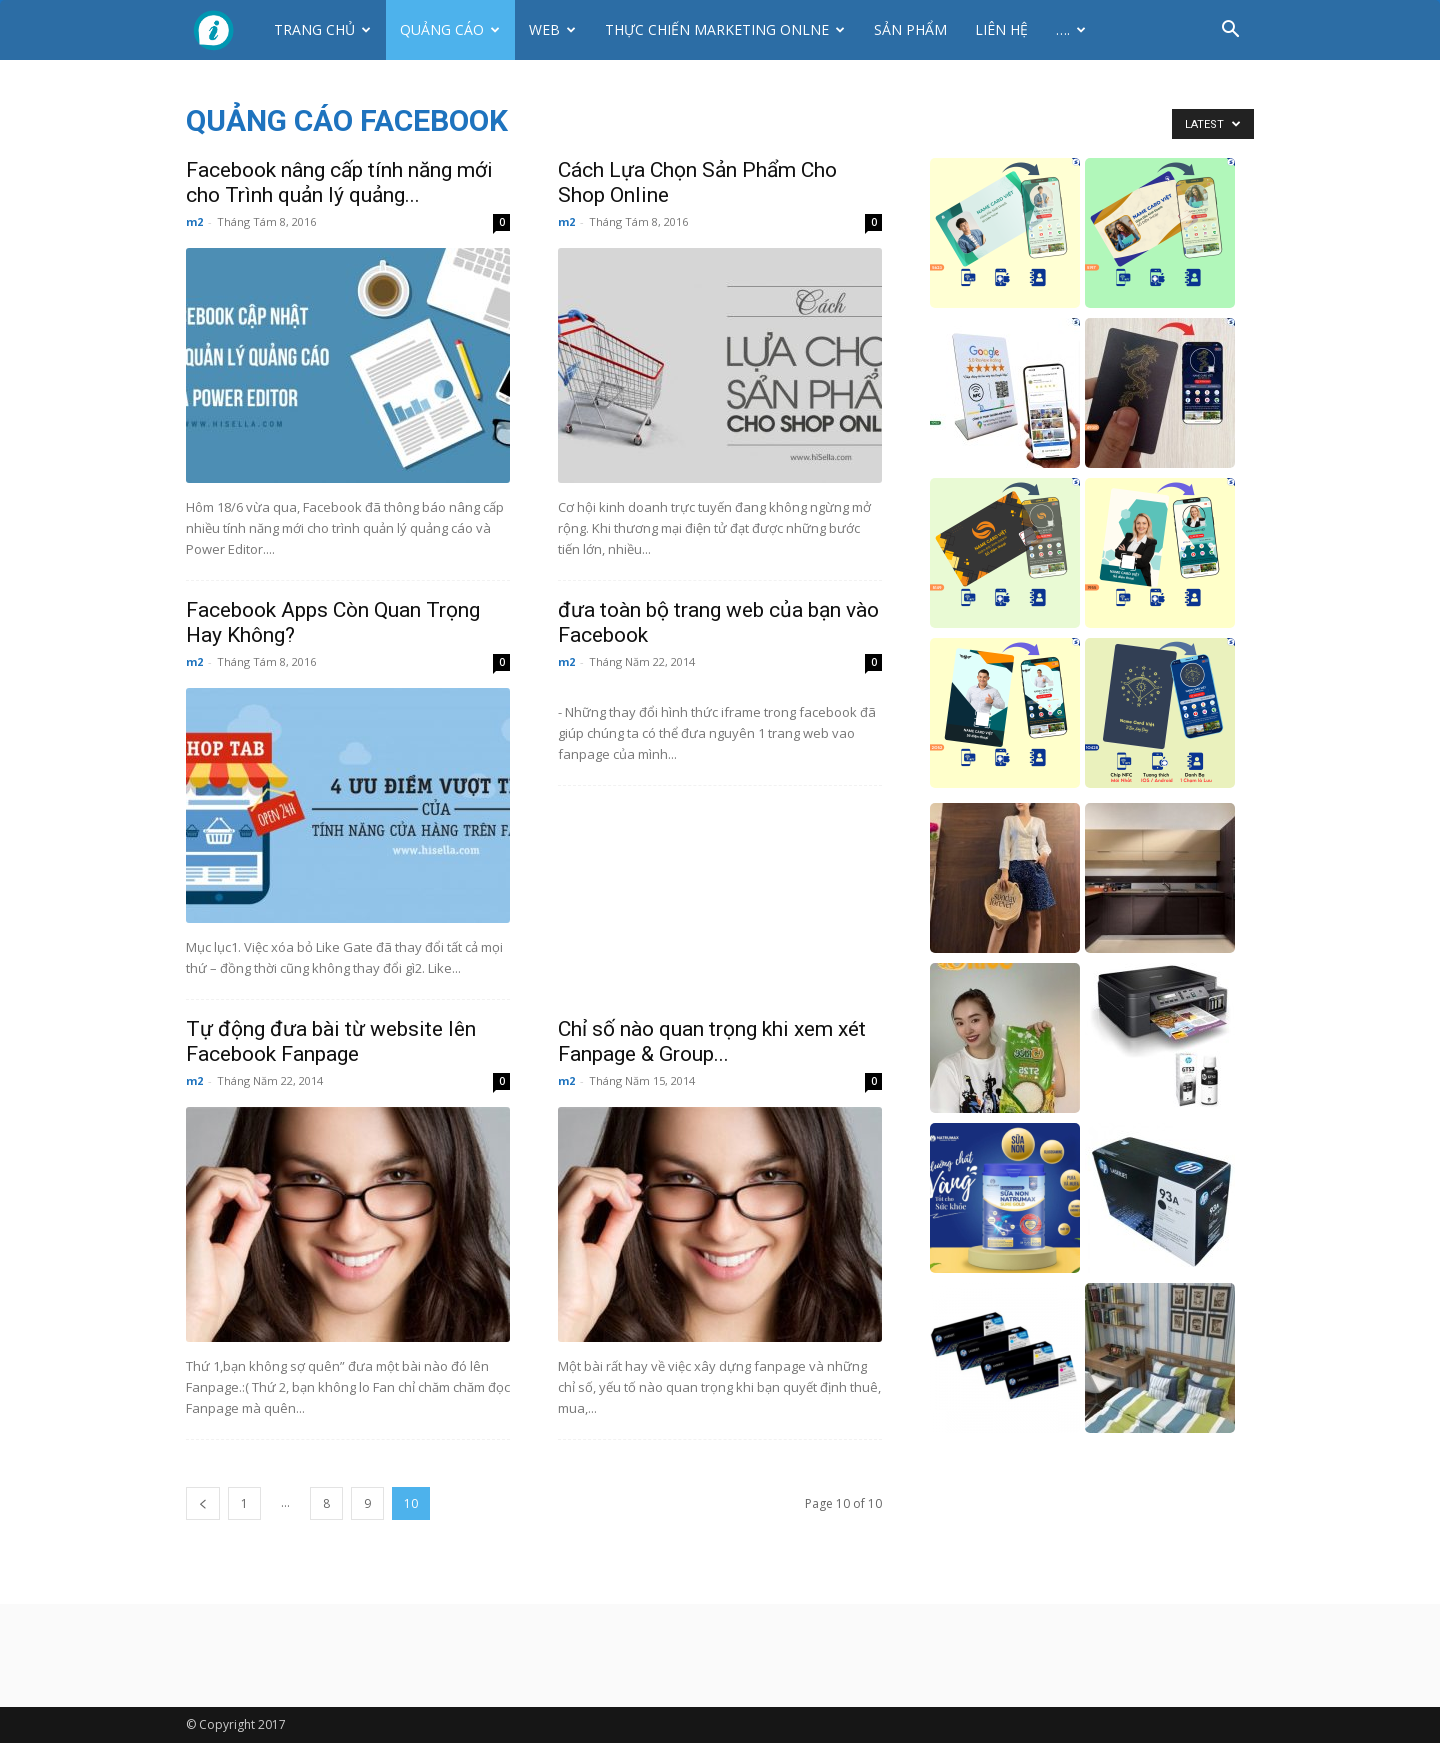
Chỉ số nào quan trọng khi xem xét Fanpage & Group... (712, 1041)
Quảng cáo (450, 29)
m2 (194, 221)
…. (1071, 29)
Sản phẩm (910, 29)
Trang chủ (322, 29)
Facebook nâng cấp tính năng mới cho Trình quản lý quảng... (339, 182)
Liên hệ (1001, 29)
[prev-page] (203, 1503)
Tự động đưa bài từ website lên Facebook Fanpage (331, 1041)
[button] (1230, 31)
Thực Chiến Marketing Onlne (725, 29)
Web (552, 29)
